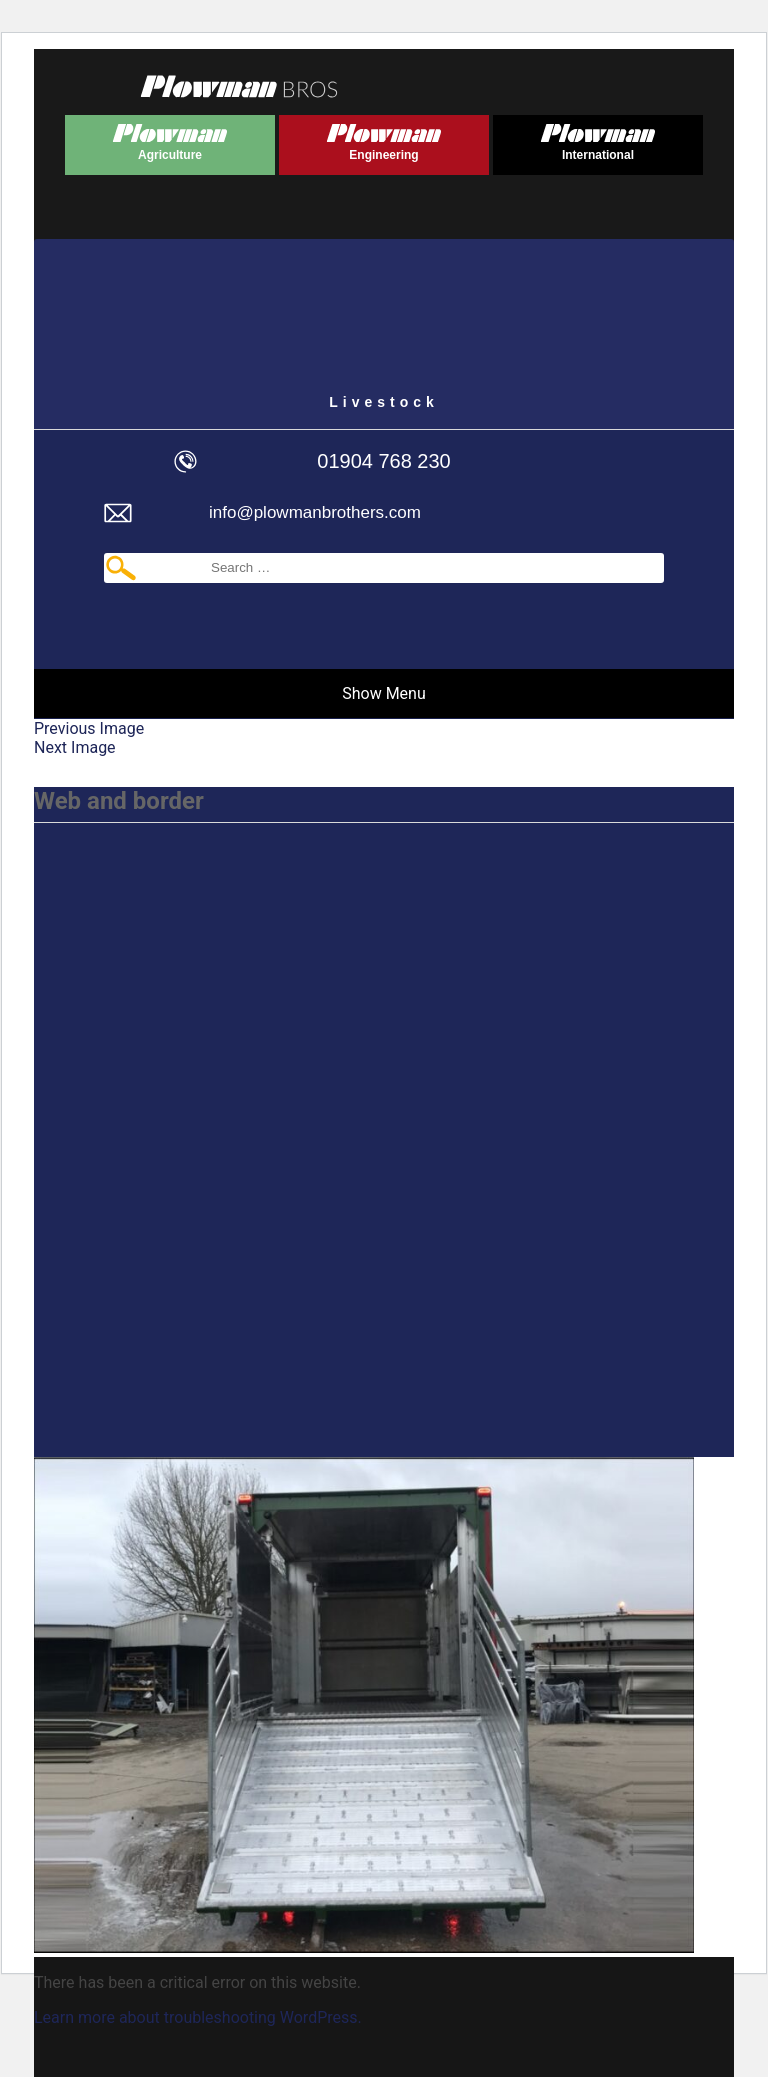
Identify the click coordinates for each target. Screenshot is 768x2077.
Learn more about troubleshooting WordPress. (198, 2017)
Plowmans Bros (239, 86)
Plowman (170, 138)
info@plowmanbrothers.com (315, 512)
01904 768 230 (383, 461)
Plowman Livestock (384, 324)
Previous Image (89, 728)
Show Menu (384, 693)
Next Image (75, 747)
